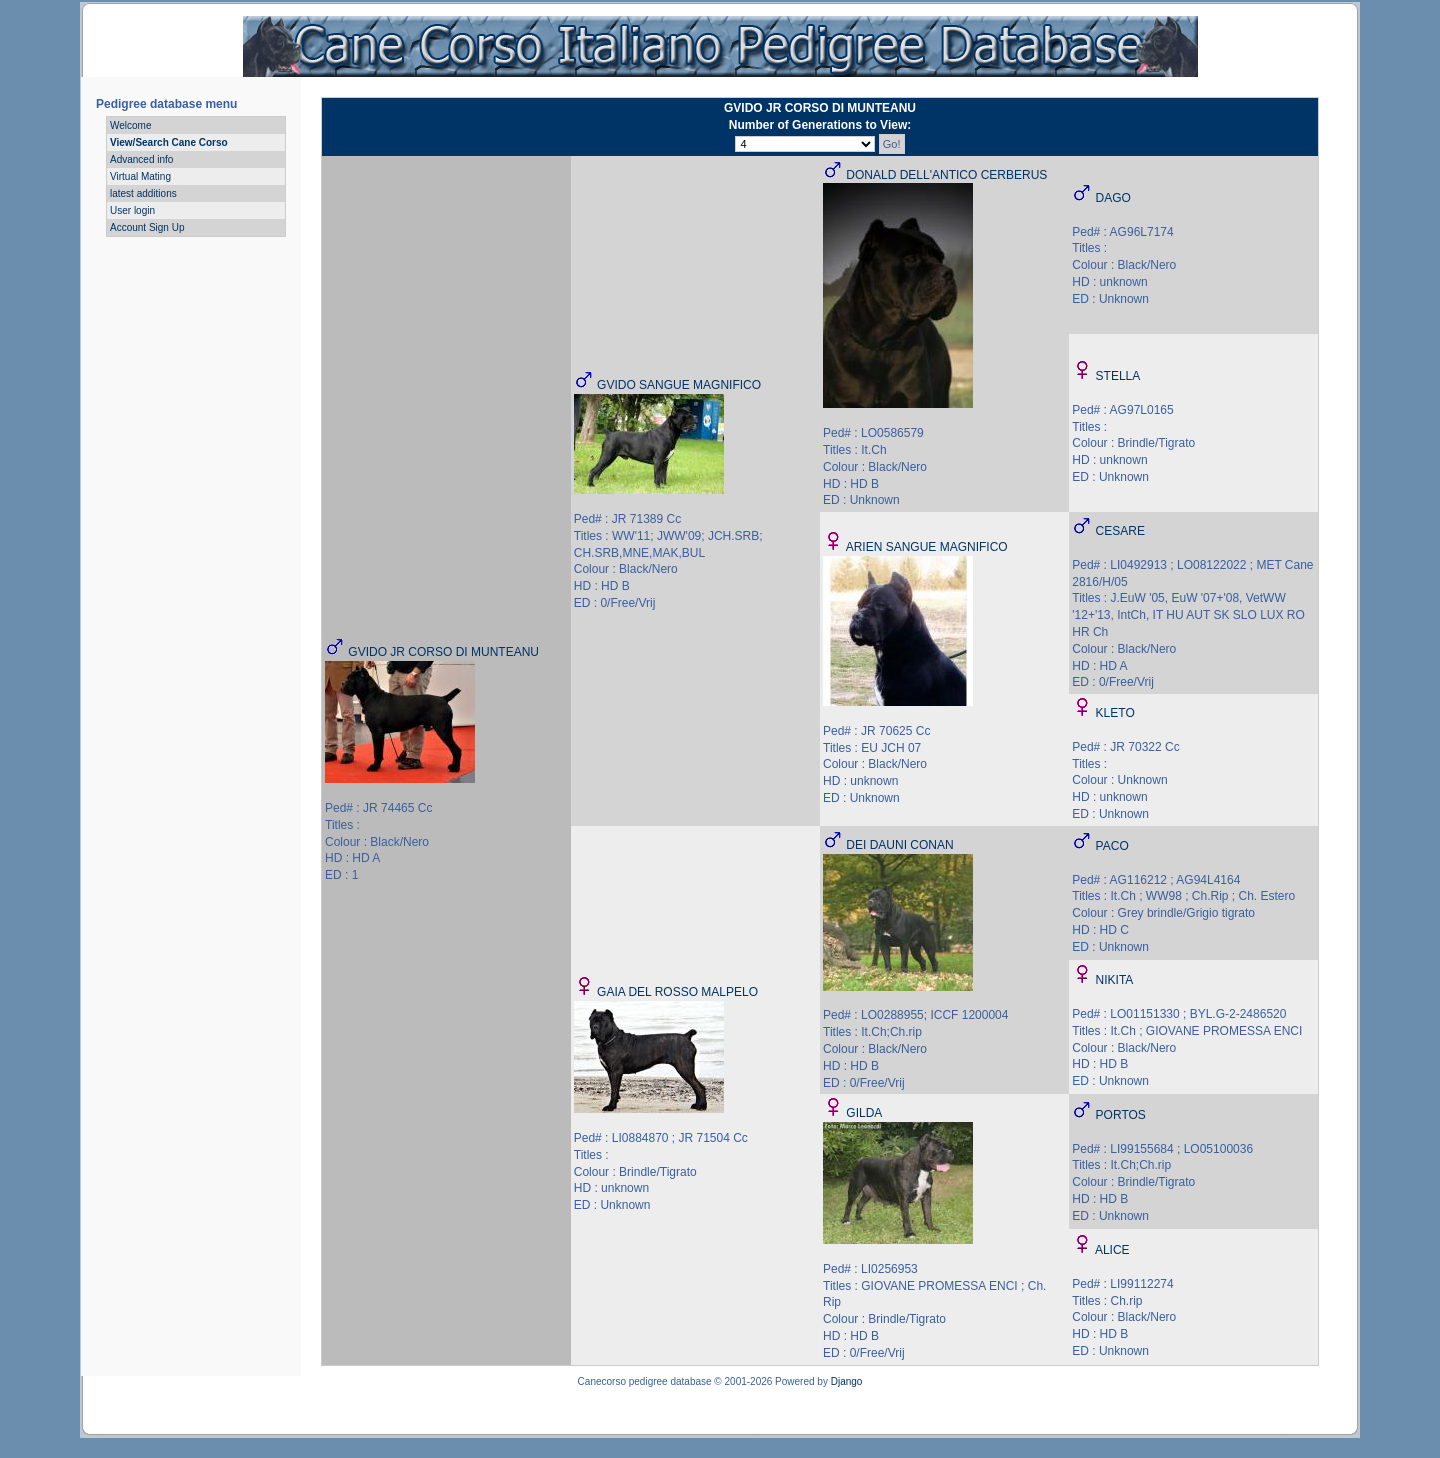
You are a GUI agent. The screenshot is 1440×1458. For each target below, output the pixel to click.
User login (132, 210)
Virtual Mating (140, 176)
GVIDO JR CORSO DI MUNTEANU (443, 652)
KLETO (1115, 713)
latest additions (143, 193)
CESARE (1120, 531)
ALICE (1112, 1250)
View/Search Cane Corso (169, 142)
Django (847, 1381)
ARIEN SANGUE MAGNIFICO (927, 547)
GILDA (864, 1113)
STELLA (1118, 376)
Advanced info (141, 159)
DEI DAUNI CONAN (899, 845)
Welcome (131, 125)
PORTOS (1121, 1115)
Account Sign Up (147, 227)
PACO (1112, 846)
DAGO (1113, 198)
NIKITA (1115, 980)
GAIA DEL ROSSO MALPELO (677, 992)
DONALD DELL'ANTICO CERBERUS (946, 175)
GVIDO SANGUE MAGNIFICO (679, 385)
